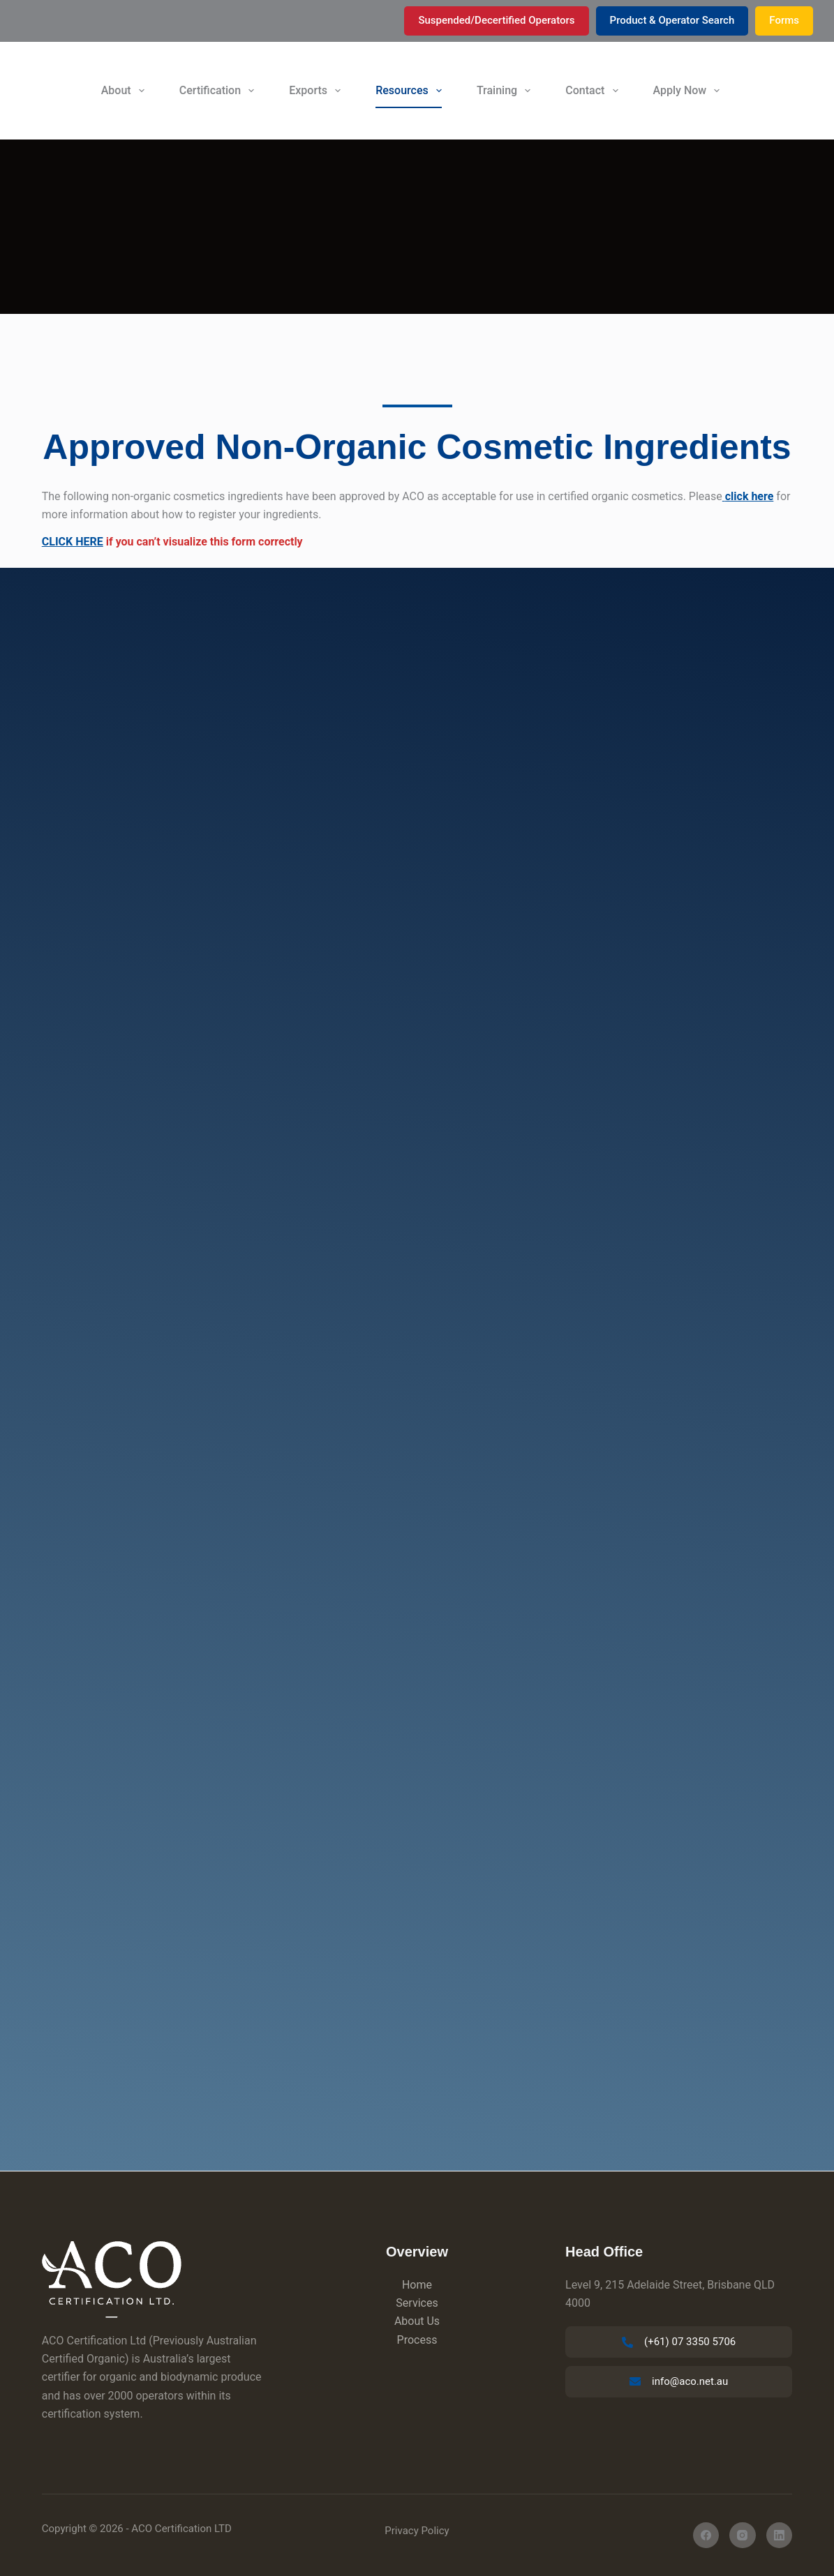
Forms (784, 20)
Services (417, 2303)
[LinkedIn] (779, 2535)
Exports (317, 90)
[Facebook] (706, 2535)
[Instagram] (742, 2535)
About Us (417, 2321)
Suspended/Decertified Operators (496, 20)
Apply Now (689, 90)
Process (417, 2340)
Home (417, 2284)
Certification (219, 90)
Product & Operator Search (672, 20)
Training (506, 90)
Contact (594, 90)
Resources (411, 90)
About (125, 90)
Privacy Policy (417, 2530)
